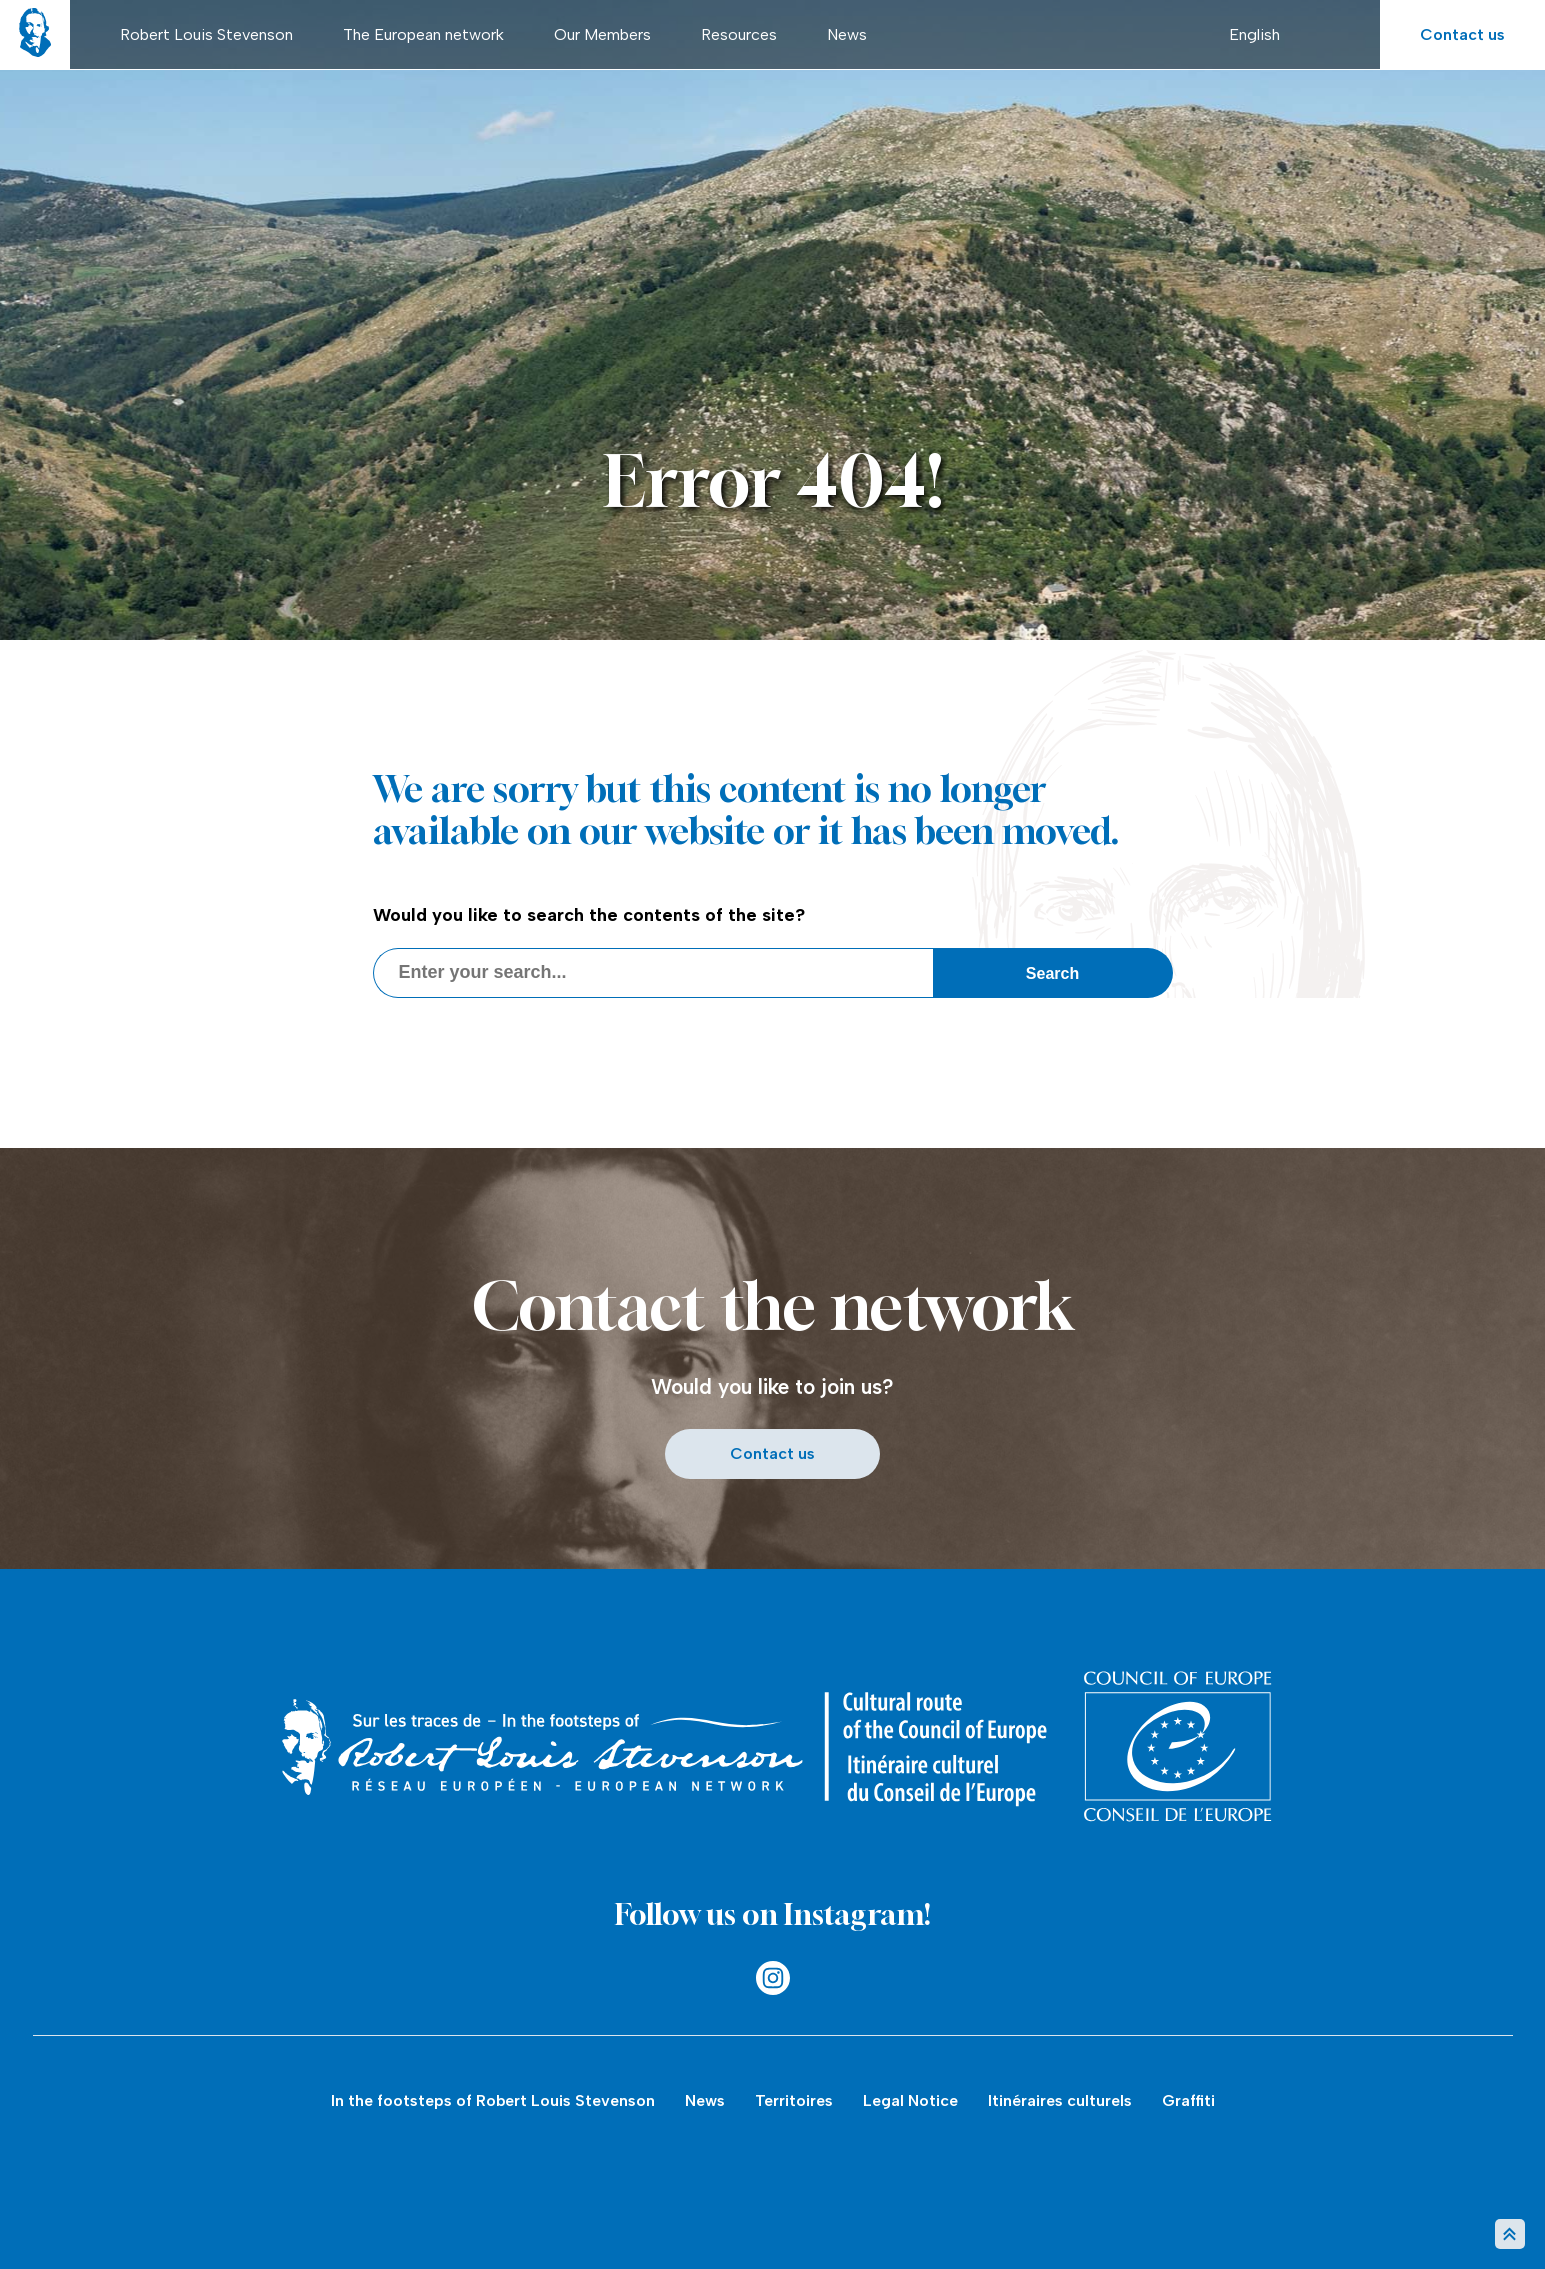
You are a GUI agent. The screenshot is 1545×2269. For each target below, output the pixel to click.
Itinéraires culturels (1060, 2100)
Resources (739, 34)
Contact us (1462, 34)
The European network (423, 34)
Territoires (794, 2100)
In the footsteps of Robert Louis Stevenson (493, 2100)
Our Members (602, 34)
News (847, 34)
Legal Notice (910, 2100)
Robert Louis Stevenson (206, 34)
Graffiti (1188, 2100)
